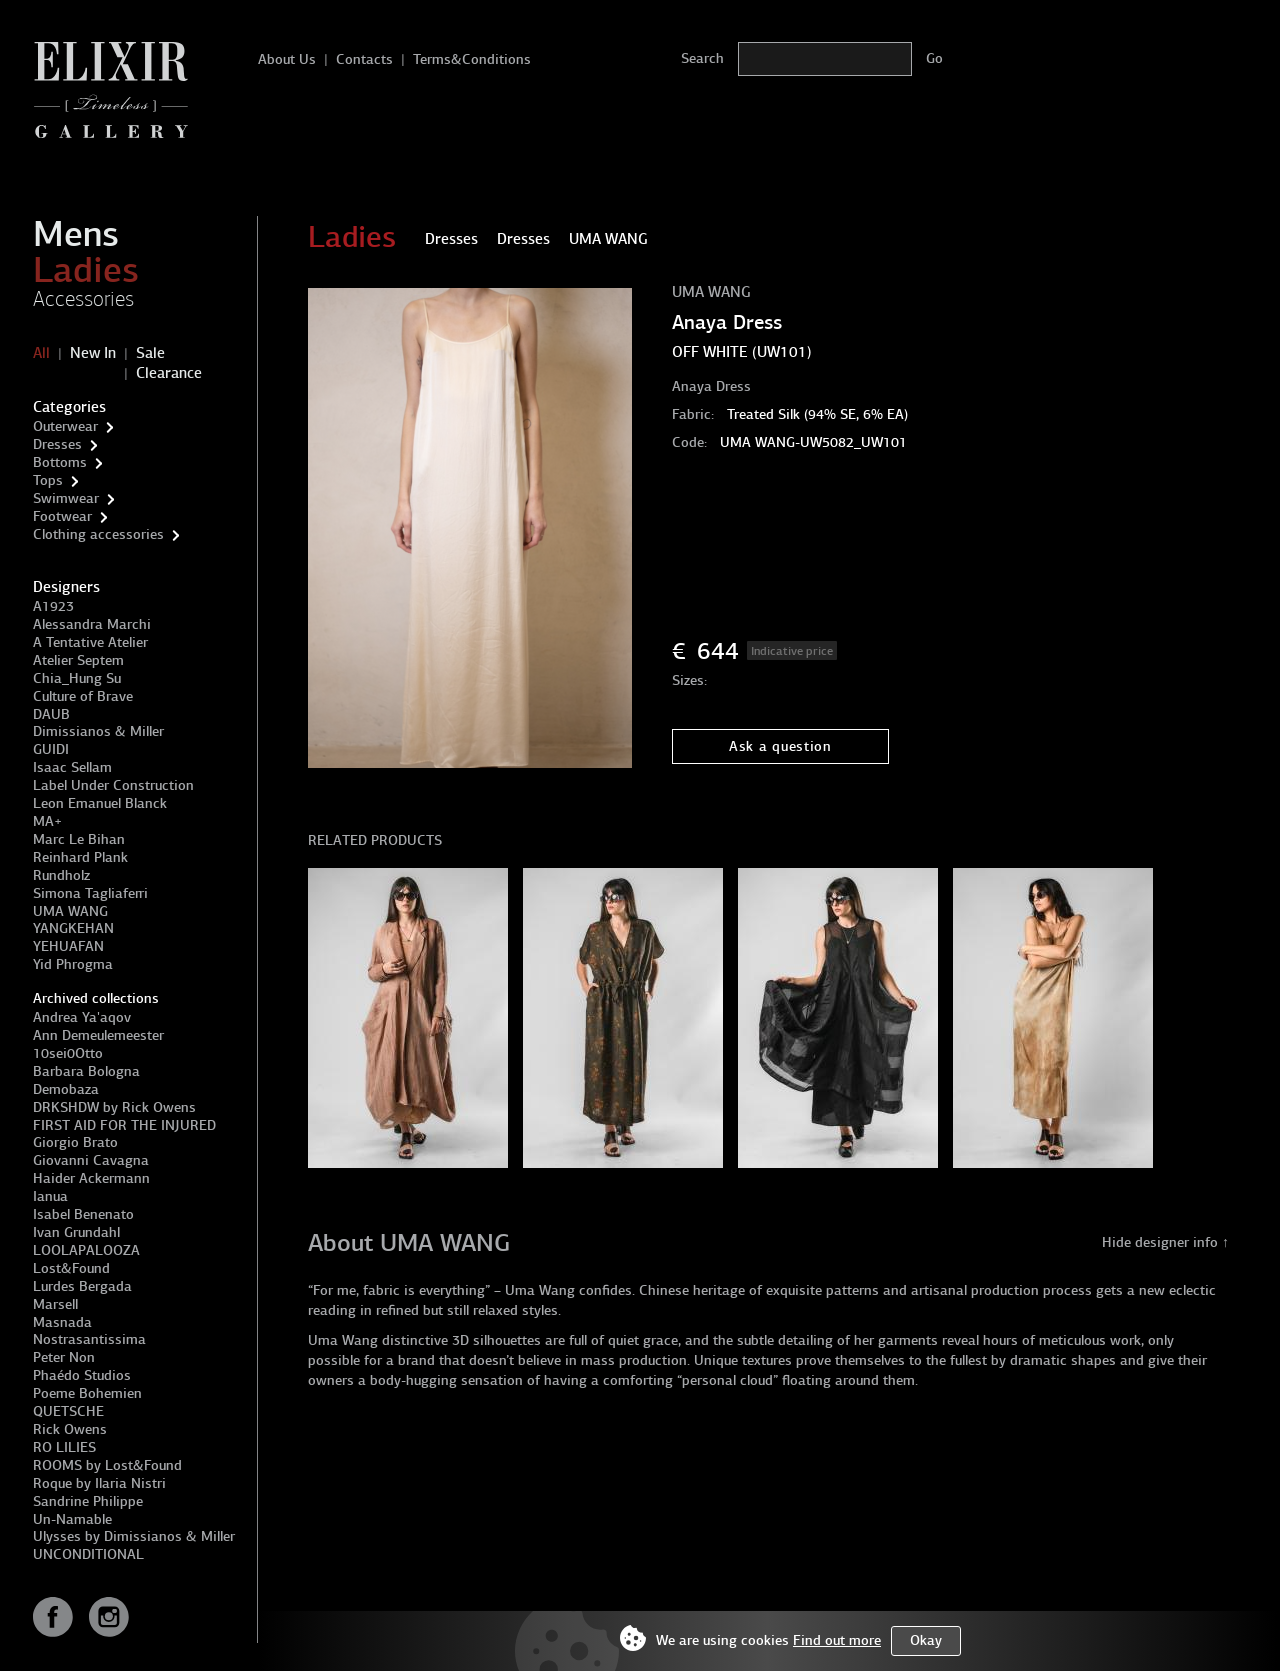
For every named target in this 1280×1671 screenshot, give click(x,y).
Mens (76, 234)
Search (702, 58)
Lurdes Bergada (82, 1286)
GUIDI (51, 749)
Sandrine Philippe (88, 1501)
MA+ (47, 821)
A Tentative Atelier (90, 642)
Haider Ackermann (91, 1178)
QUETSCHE (68, 1411)
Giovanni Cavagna (91, 1160)
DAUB (51, 714)
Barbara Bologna (86, 1071)
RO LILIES (64, 1447)
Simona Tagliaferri (90, 893)
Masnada (62, 1322)
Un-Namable (72, 1519)
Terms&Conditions (472, 59)
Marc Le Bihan (79, 839)
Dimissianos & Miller (98, 731)
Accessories (83, 299)
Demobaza (66, 1089)
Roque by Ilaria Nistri (99, 1483)
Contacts (364, 59)
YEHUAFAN (68, 946)
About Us (287, 59)
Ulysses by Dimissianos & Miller (134, 1536)
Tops (48, 480)
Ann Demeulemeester (98, 1035)
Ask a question (780, 746)
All (41, 353)
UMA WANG (70, 911)
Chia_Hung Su (77, 678)
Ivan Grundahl (76, 1232)
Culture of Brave (83, 696)
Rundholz (61, 875)
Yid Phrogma (73, 964)
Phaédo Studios (82, 1375)
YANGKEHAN (73, 928)
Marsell (55, 1304)
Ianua (50, 1196)
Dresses (57, 444)
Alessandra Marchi (92, 624)
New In (93, 353)
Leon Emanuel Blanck (100, 803)
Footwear (62, 516)
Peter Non (64, 1357)
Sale (150, 353)
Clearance (169, 373)
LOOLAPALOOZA (86, 1250)
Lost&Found (71, 1268)
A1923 (53, 606)
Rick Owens (70, 1429)
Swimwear (66, 498)
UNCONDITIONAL (88, 1554)
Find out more (837, 1640)
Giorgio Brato (75, 1142)
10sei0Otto (68, 1053)
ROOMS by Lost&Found (107, 1465)
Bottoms (60, 462)
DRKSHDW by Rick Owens (114, 1107)
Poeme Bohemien (87, 1393)
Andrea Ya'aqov (82, 1017)
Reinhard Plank (80, 857)
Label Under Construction (113, 785)
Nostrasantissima (89, 1339)
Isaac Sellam (72, 767)
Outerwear (65, 426)
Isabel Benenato (83, 1214)
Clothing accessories (98, 534)
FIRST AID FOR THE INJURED (124, 1125)
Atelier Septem (78, 660)
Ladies (86, 270)
